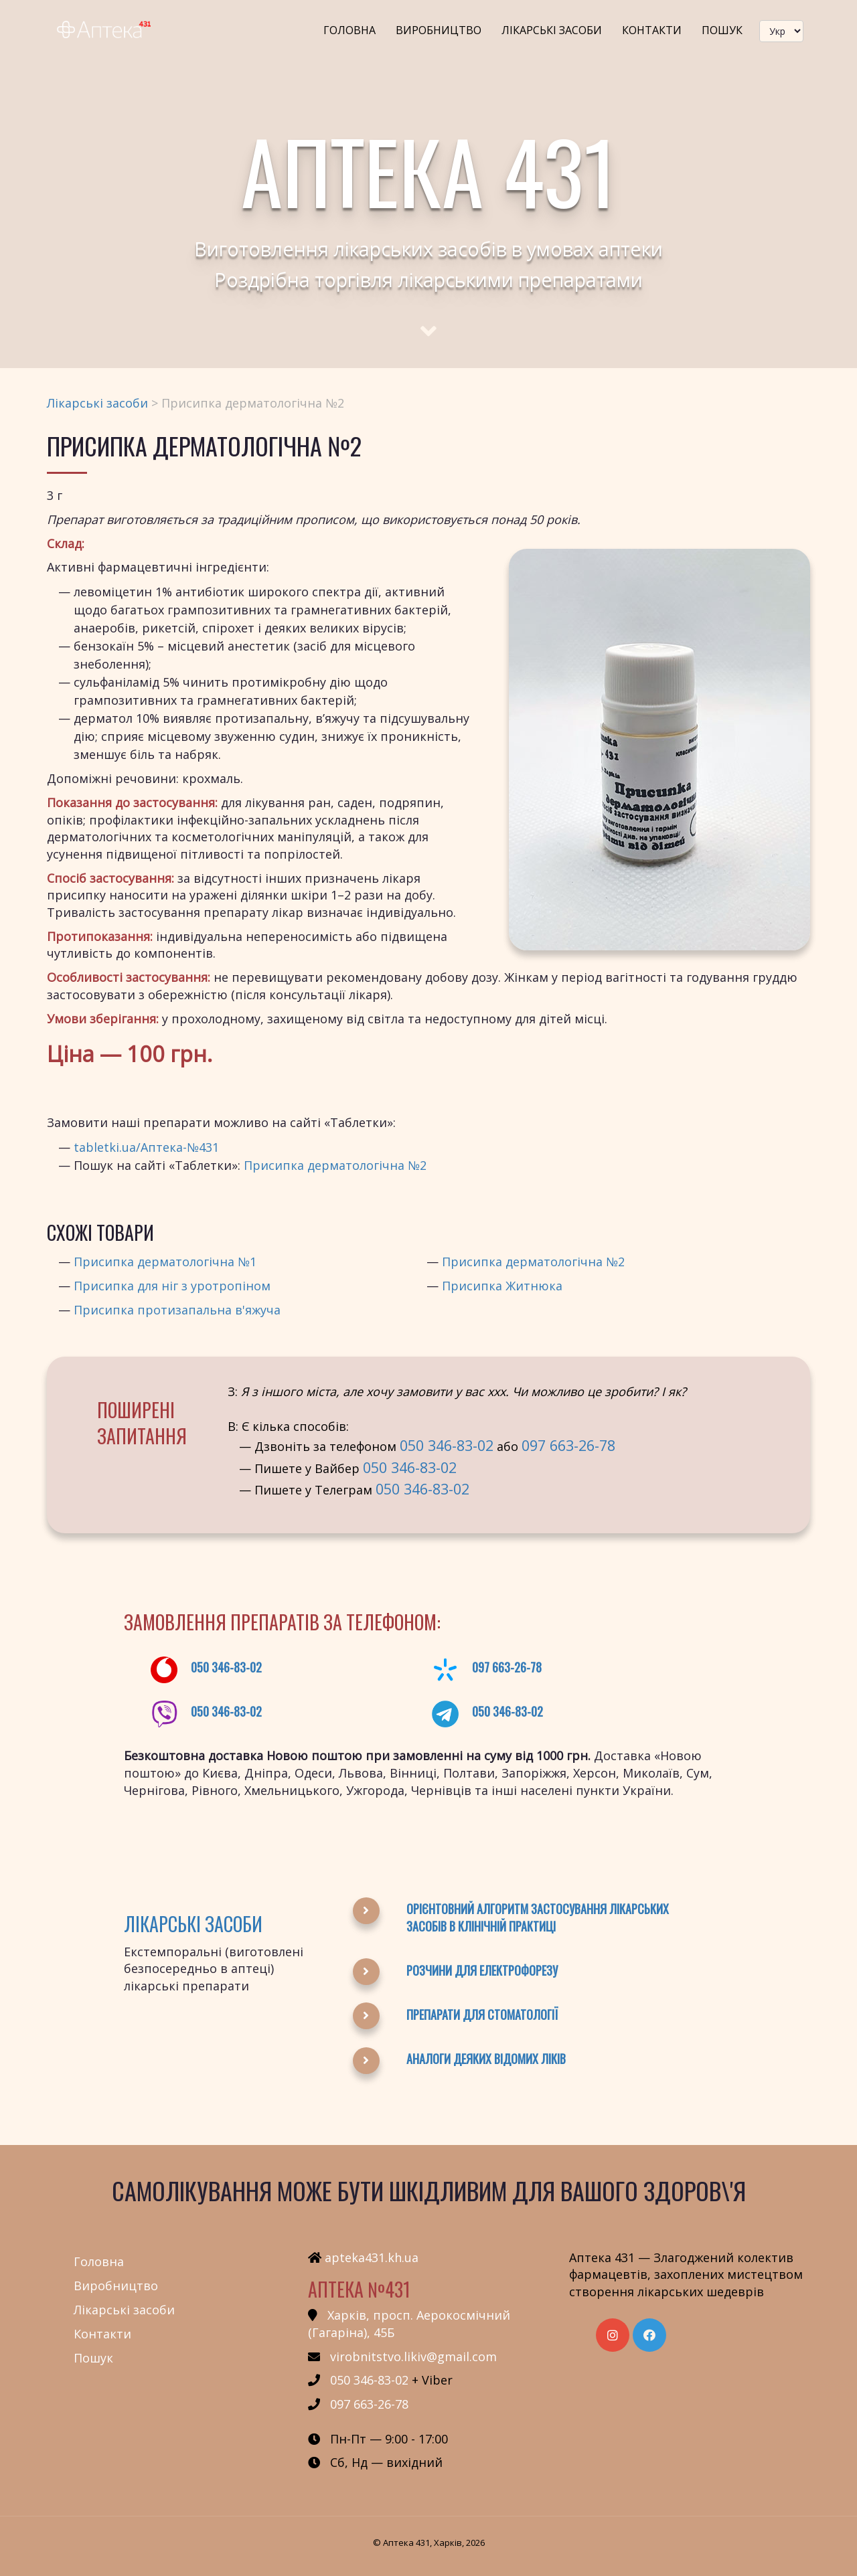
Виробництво (438, 30)
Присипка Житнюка (502, 1286)
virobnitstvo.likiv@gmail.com (413, 2356)
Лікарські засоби (551, 30)
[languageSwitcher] (781, 31)
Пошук (722, 30)
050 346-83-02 (446, 1445)
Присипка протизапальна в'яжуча (177, 1310)
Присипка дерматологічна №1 (165, 1262)
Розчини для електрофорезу (482, 1970)
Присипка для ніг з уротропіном (172, 1286)
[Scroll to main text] (428, 319)
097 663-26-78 (568, 1445)
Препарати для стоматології (482, 2014)
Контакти (652, 30)
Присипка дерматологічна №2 (335, 1165)
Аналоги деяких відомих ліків (486, 2058)
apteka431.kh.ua (371, 2257)
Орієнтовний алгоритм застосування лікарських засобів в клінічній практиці (537, 1917)
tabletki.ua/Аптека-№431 (146, 1147)
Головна (349, 30)
